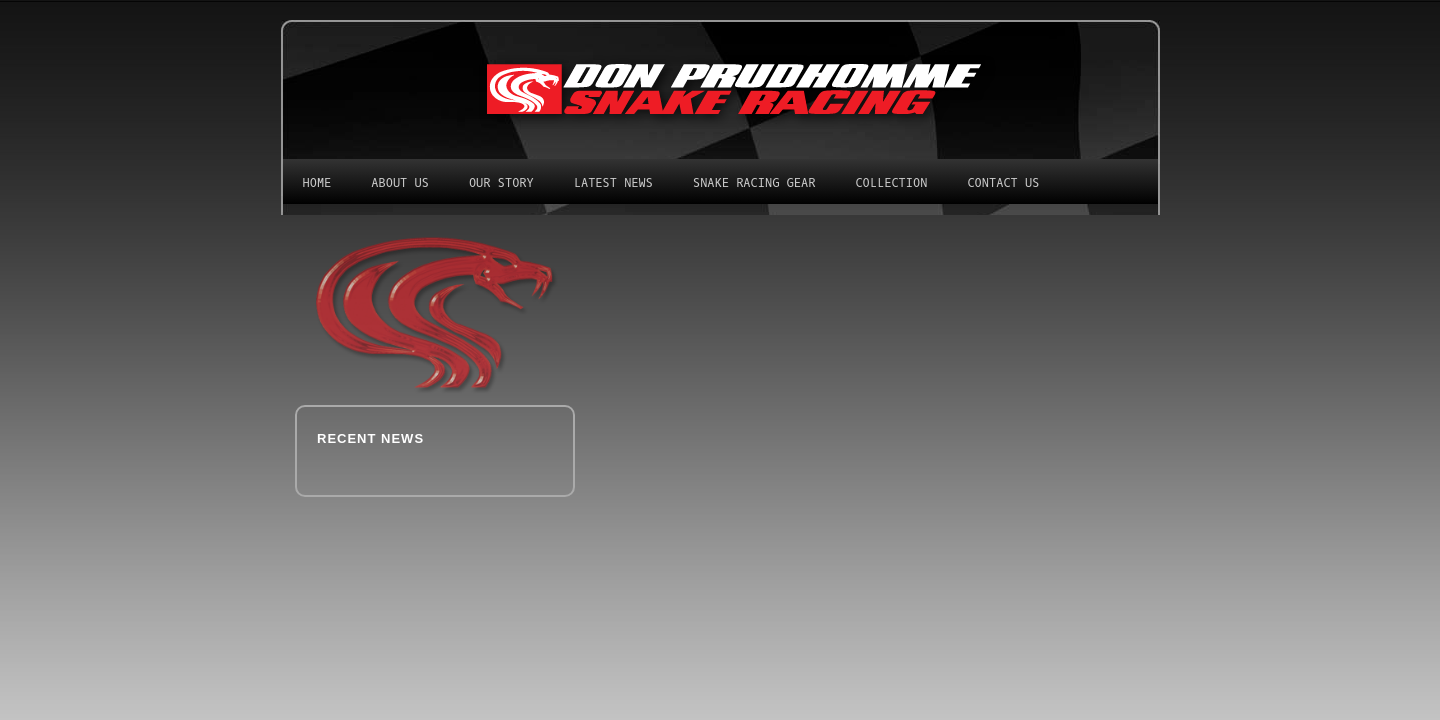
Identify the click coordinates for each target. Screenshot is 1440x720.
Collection (891, 183)
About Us (400, 183)
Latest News (613, 183)
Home (317, 183)
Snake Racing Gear (754, 183)
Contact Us (1003, 183)
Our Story (501, 183)
